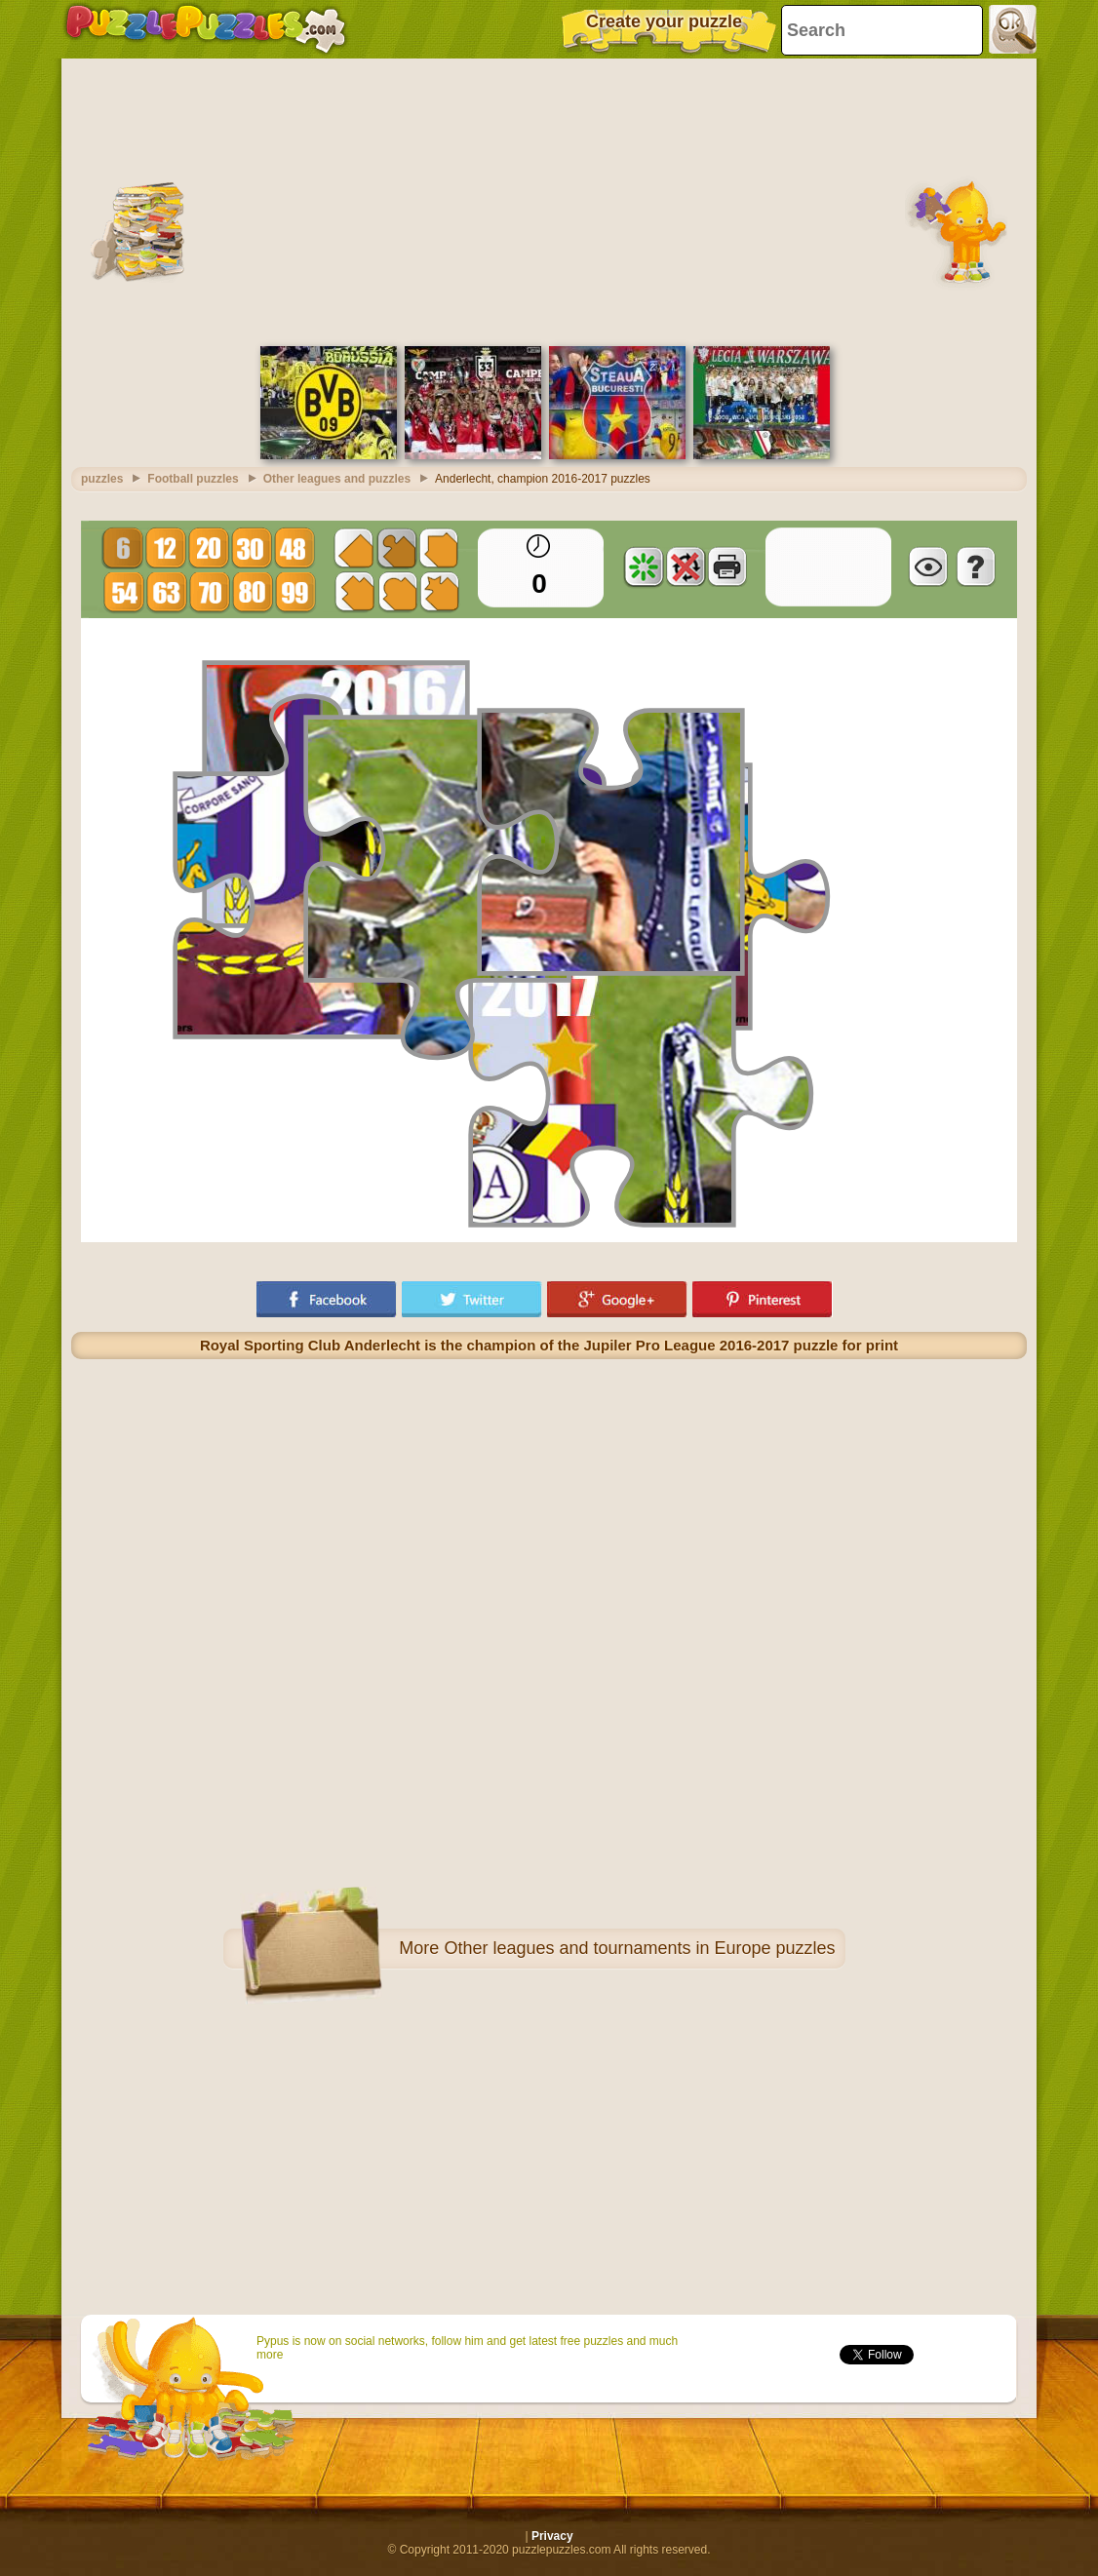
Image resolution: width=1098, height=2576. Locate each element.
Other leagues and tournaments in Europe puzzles (639, 1948)
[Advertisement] (549, 199)
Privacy (552, 2536)
